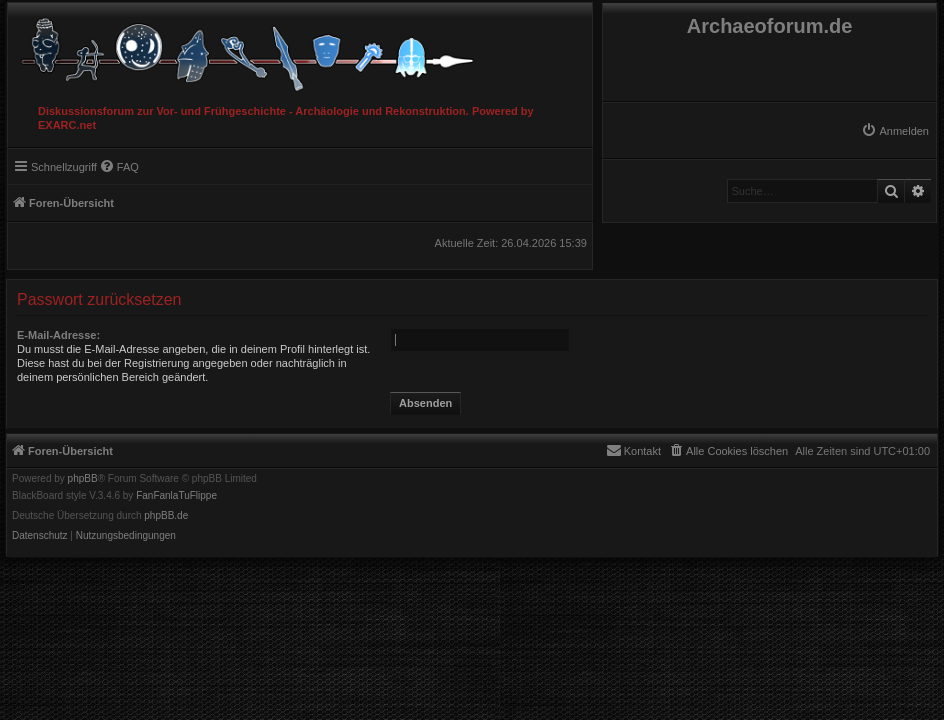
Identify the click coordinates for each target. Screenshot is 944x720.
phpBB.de (166, 516)
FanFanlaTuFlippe (176, 496)
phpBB (83, 479)
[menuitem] (895, 131)
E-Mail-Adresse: (58, 335)
